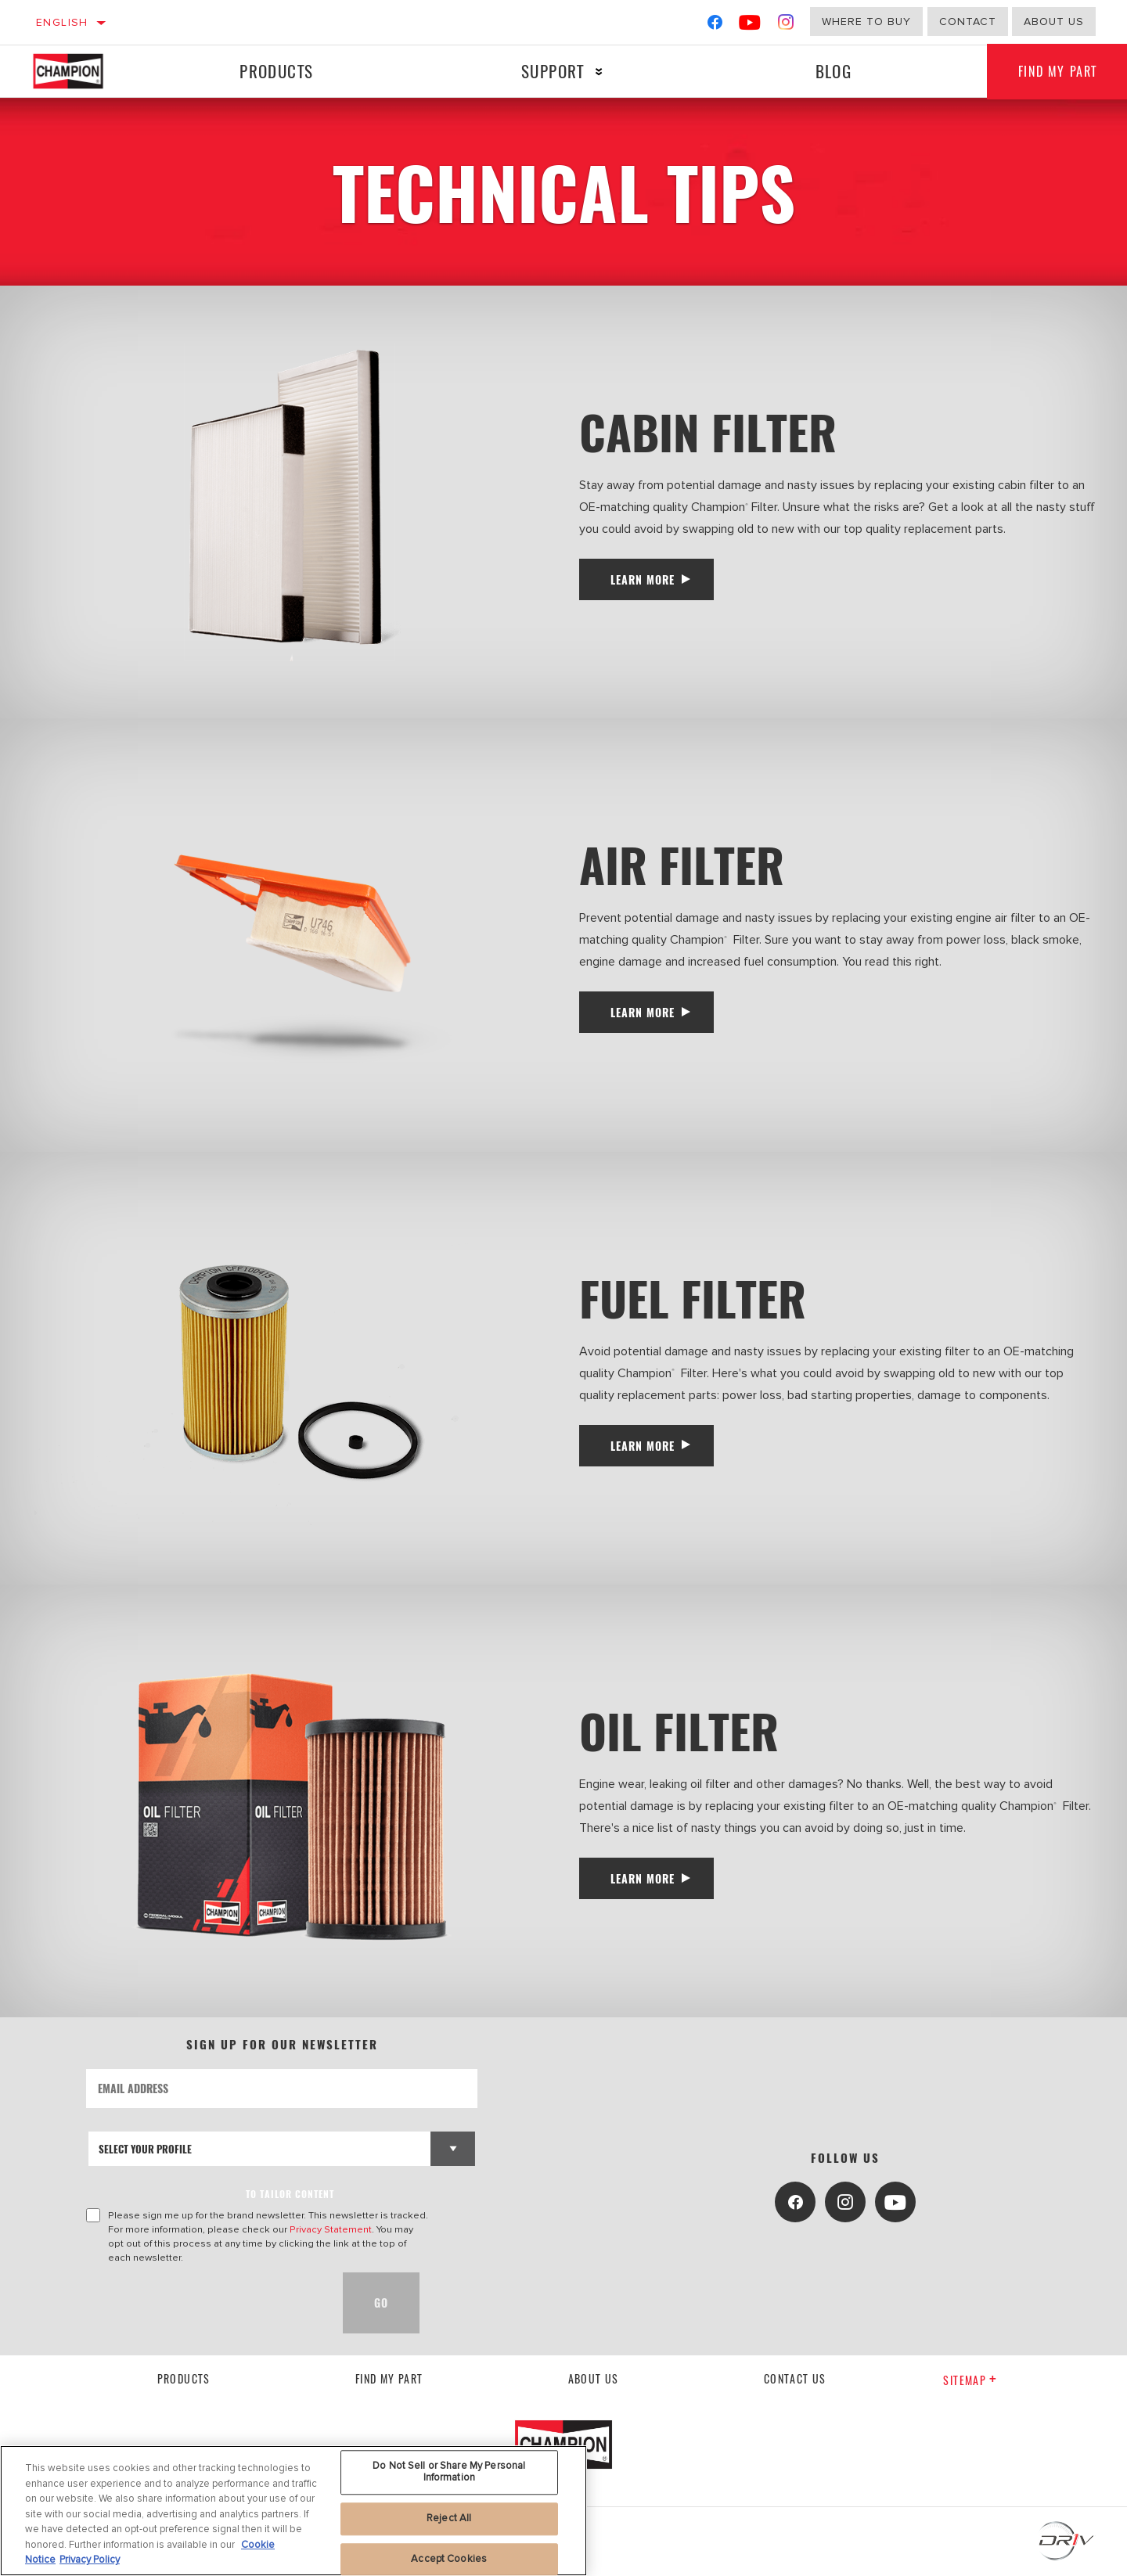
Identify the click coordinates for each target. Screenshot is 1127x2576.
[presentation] (205, 2302)
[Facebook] (715, 25)
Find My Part (389, 2378)
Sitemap (970, 2380)
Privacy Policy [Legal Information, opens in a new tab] (89, 2564)
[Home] (83, 71)
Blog (834, 71)
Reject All (449, 2522)
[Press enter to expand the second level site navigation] (599, 71)
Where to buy (866, 21)
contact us (795, 2378)
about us (1054, 21)
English (62, 22)
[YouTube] (750, 25)
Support (553, 71)
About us (593, 2378)
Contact (967, 21)
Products (276, 71)
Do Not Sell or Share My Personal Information (449, 2475)
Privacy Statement (331, 2229)
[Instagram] (786, 25)
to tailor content (290, 2193)
